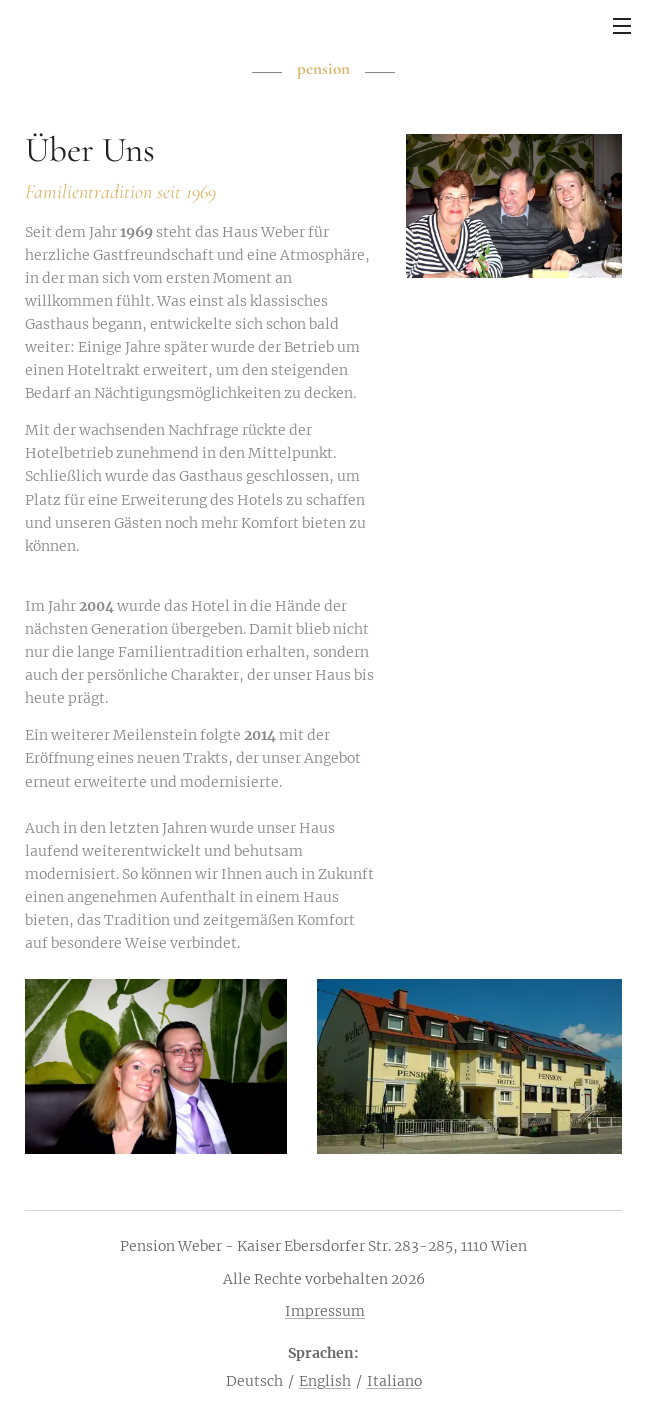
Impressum (325, 1311)
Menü (622, 26)
